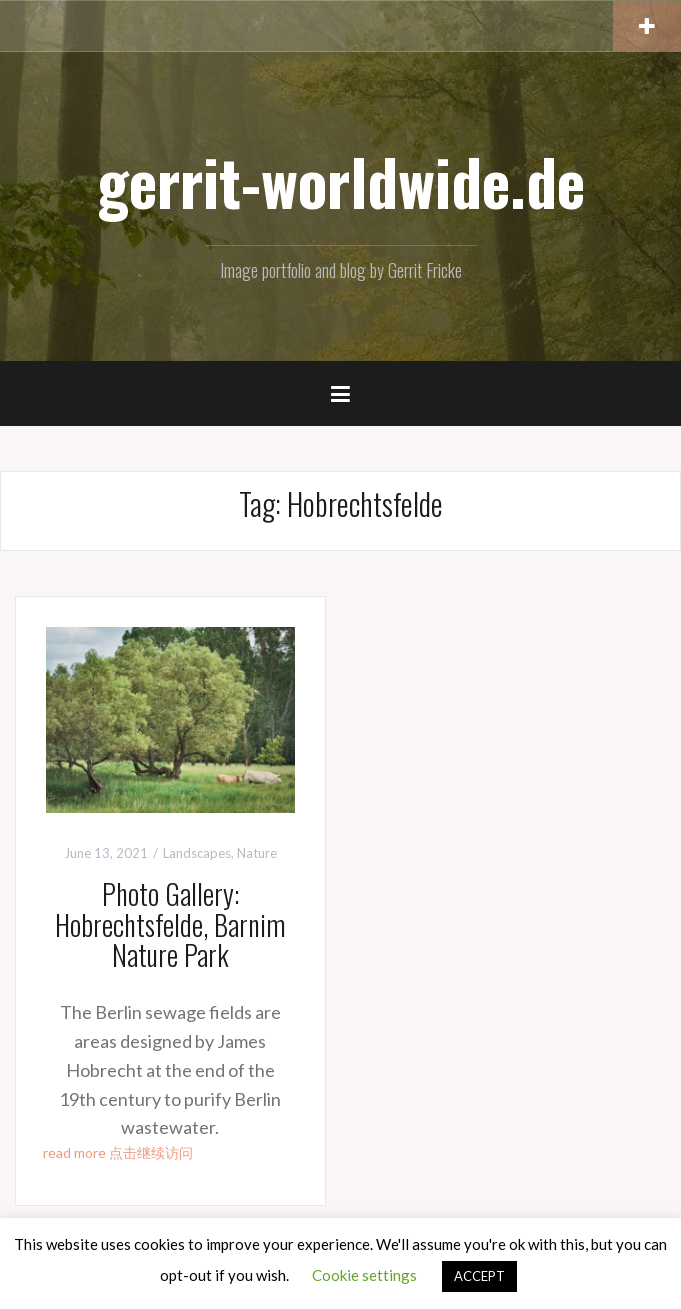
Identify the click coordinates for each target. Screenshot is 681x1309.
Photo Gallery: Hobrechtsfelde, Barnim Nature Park (170, 924)
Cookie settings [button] (364, 1275)
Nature (257, 853)
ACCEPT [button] (479, 1276)
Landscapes (197, 853)
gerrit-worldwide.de (341, 181)
